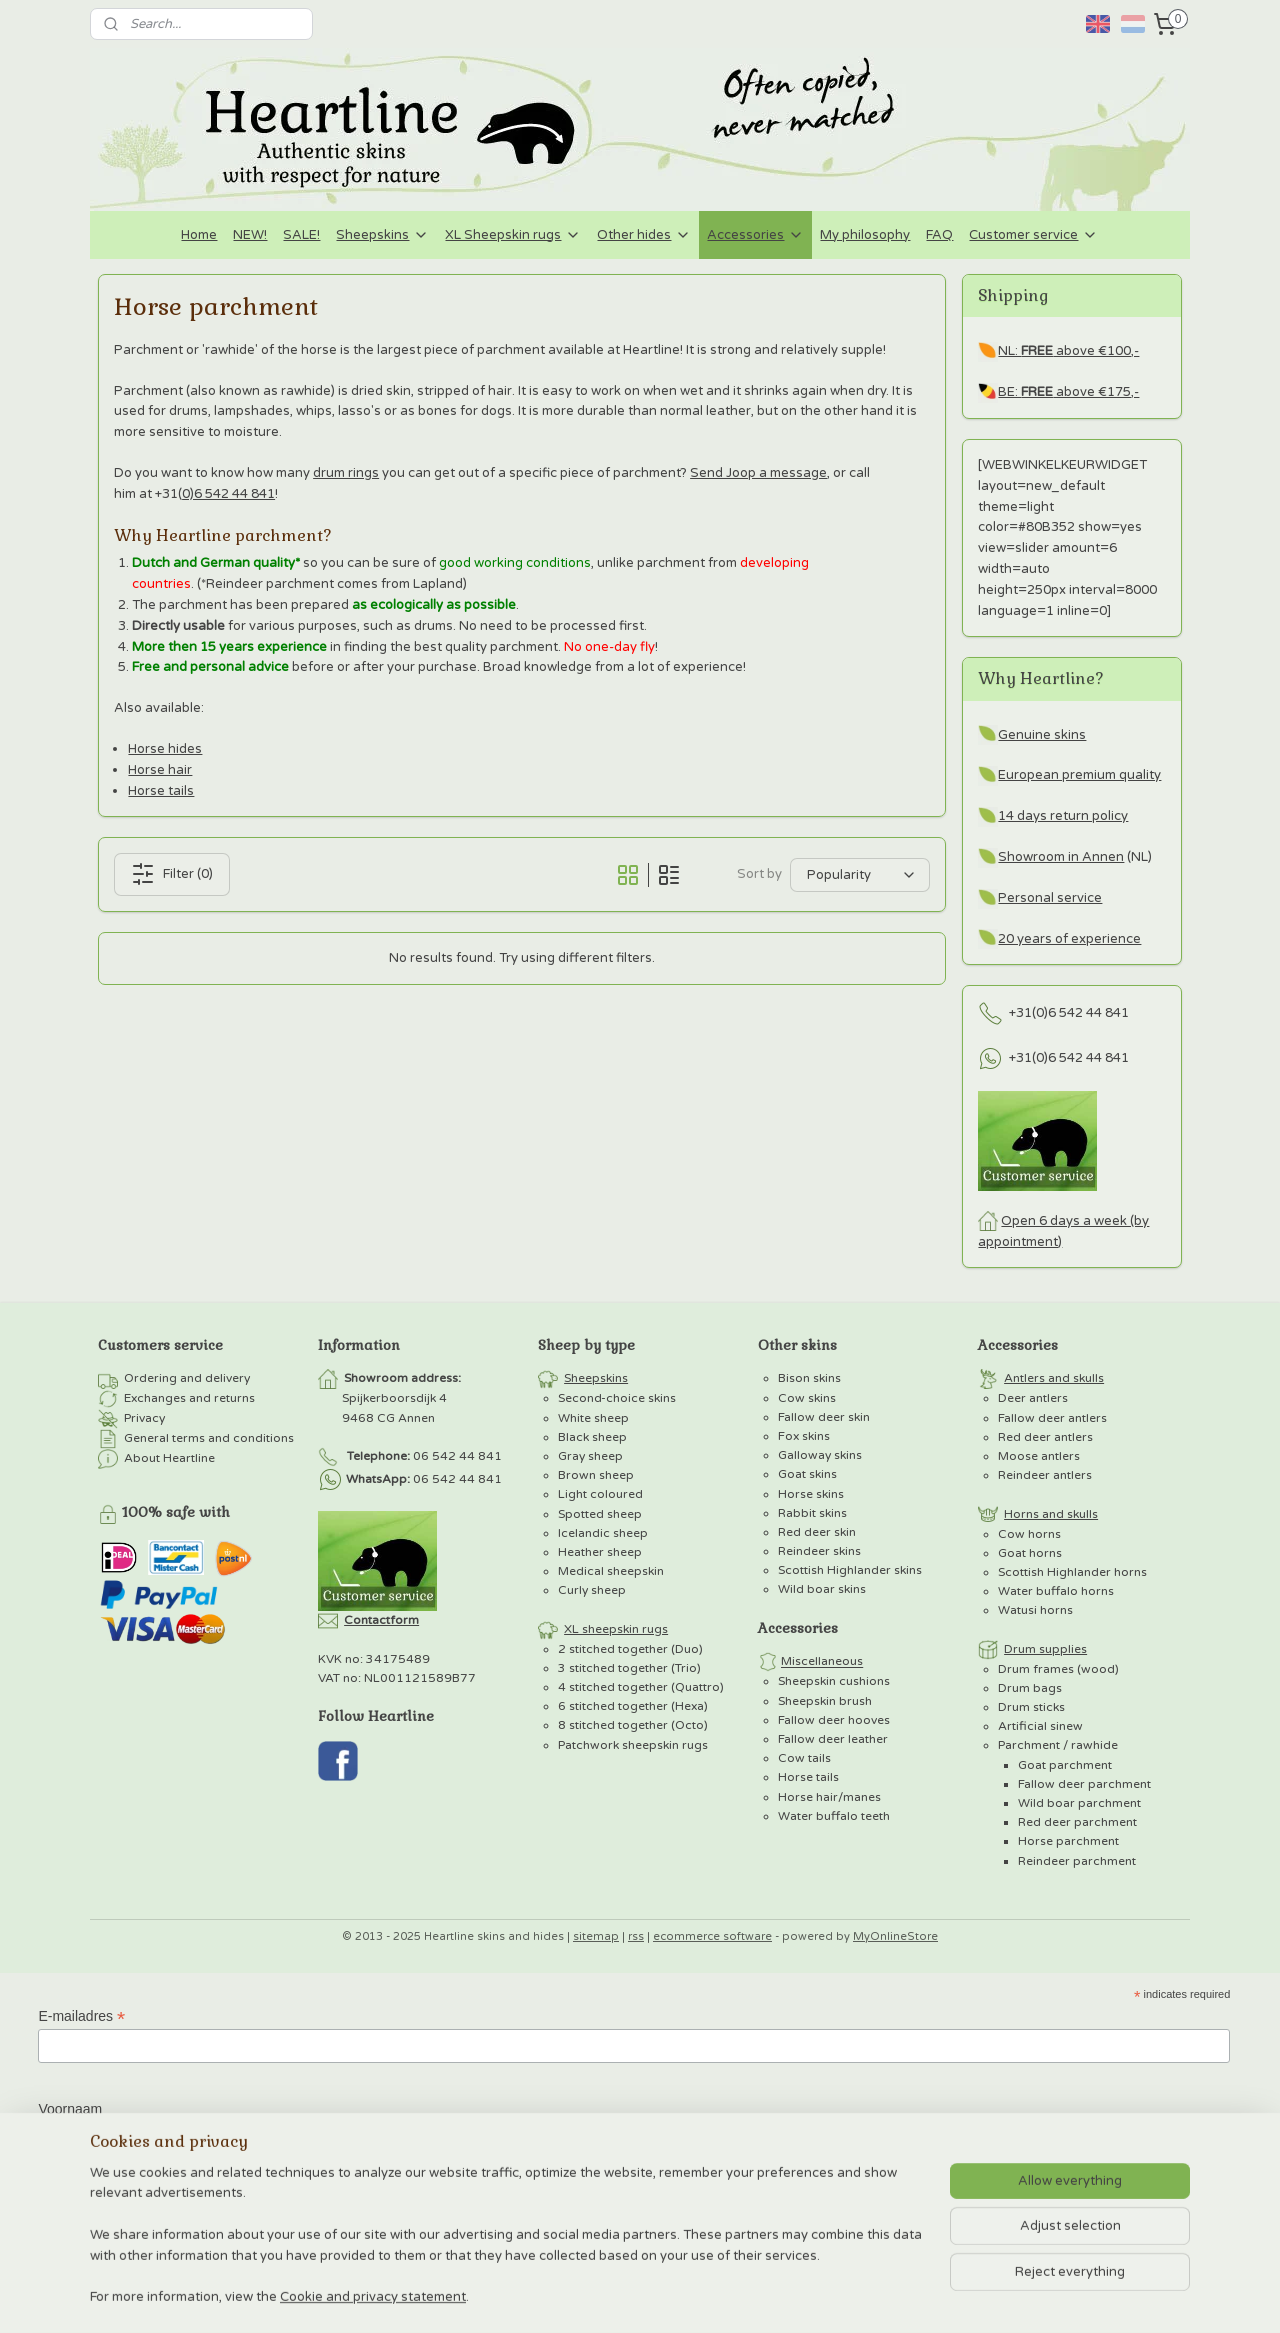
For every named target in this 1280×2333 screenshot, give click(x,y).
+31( (1022, 1013)
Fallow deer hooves (834, 1720)
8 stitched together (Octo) (633, 1725)
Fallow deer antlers (1052, 1418)
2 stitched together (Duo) (630, 1649)
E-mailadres (81, 2016)
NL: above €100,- (1068, 351)
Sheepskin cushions (834, 1681)
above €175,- (1080, 392)
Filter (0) (172, 874)
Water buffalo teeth (834, 1816)
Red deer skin (817, 1532)
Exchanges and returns (189, 1398)
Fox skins (804, 1436)
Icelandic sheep (603, 1533)
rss (636, 1936)
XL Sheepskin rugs (513, 235)
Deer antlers (1033, 1398)
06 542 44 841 (457, 1456)
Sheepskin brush (825, 1701)
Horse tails (161, 791)
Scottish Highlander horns (1072, 1572)
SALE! (301, 235)
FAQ (939, 235)
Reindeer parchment (1077, 1861)
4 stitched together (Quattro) (641, 1687)
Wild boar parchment (1079, 1803)
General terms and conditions (209, 1438)
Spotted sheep (600, 1514)
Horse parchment (1068, 1841)
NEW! (250, 235)
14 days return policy (1063, 816)
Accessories (755, 235)
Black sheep (592, 1437)
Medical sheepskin (611, 1571)
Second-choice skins (617, 1398)
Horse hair (160, 770)
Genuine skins (1042, 735)
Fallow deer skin (824, 1417)
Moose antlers (1039, 1456)
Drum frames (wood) (1058, 1669)
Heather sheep (600, 1552)
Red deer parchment (1077, 1822)
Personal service (1050, 898)
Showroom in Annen (1061, 857)
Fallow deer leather (833, 1739)
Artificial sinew (1040, 1726)
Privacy (144, 1418)
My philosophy (865, 235)
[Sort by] (860, 875)
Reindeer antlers (1045, 1475)
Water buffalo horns (1056, 1591)
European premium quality (1079, 775)
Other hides (644, 235)
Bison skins (809, 1378)
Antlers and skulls (1054, 1378)
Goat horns (1030, 1553)
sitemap (596, 1936)
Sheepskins (382, 235)
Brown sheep (596, 1475)
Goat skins (807, 1474)
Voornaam (70, 2109)
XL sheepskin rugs (616, 1629)
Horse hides (165, 749)
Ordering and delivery (187, 1378)
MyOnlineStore (895, 1936)
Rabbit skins (812, 1513)
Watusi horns (1035, 1610)
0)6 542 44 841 (228, 494)
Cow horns (1029, 1534)
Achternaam (75, 2199)
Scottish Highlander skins (850, 1570)
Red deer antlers (1045, 1437)
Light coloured (600, 1494)
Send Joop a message (758, 473)
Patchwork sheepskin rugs (633, 1745)
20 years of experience (1069, 939)
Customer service (1033, 235)
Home (199, 235)
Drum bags (1030, 1688)
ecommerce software (712, 1936)
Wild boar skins (822, 1589)
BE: (1009, 392)
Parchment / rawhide (1058, 1745)
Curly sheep (592, 1590)
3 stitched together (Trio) (629, 1668)
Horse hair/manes (829, 1797)
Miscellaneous (822, 1662)
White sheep (593, 1418)
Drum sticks (1031, 1707)
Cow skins (807, 1398)
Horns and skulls (1051, 1514)
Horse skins (811, 1494)
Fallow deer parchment (1084, 1784)
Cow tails (804, 1758)
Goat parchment (1065, 1765)
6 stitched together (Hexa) (633, 1706)
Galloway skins (820, 1455)
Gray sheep (590, 1456)
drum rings (346, 473)
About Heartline (169, 1458)
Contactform (381, 1620)
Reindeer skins (819, 1551)
